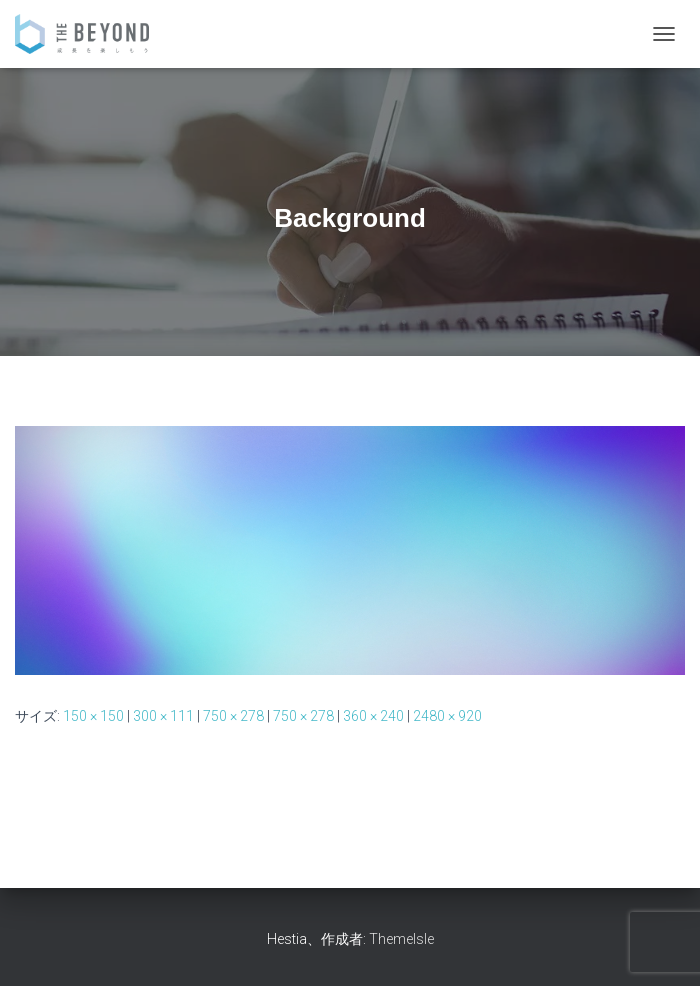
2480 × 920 (447, 716)
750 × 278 (233, 716)
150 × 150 (93, 716)
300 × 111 (163, 716)
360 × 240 (373, 716)
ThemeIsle (401, 939)
